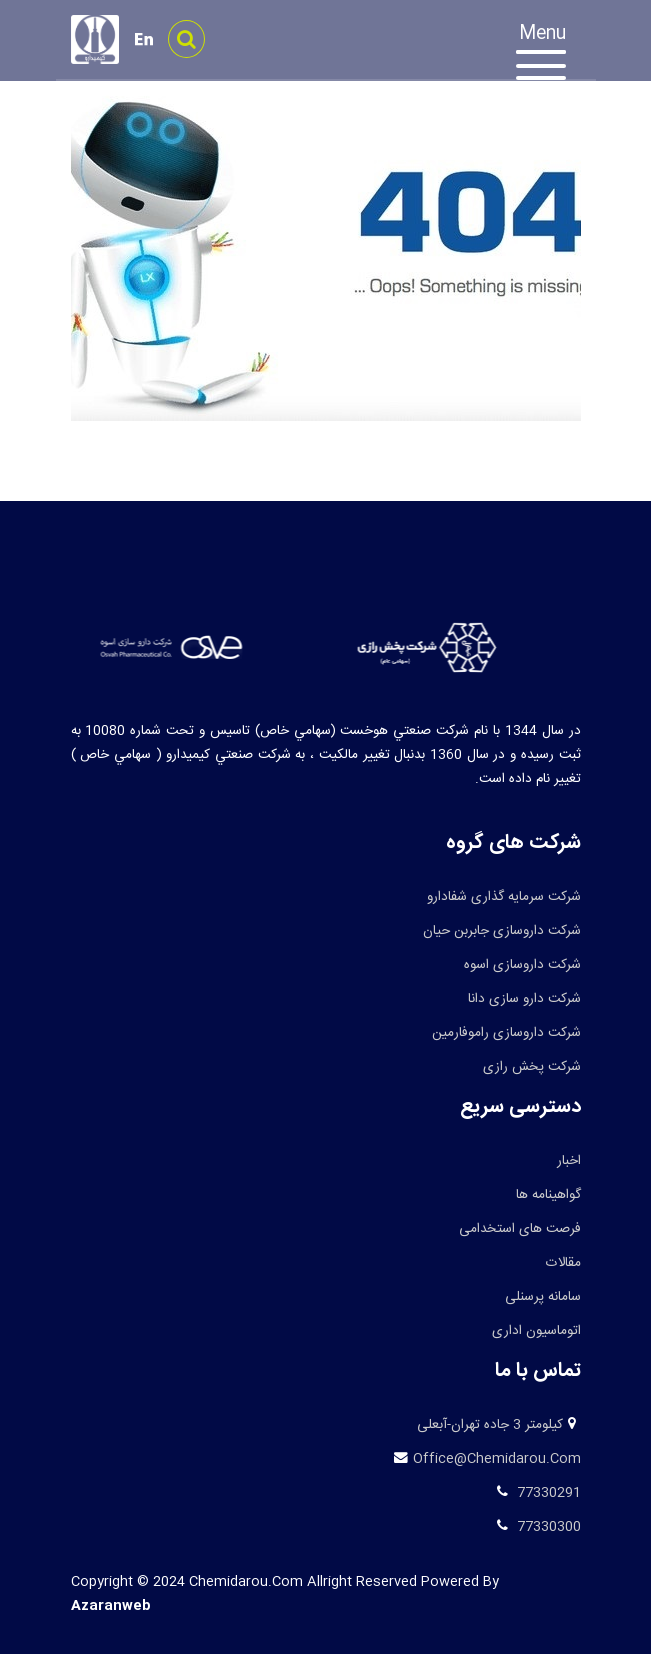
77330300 (547, 1527)
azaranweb (111, 1606)
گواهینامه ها (548, 1195)
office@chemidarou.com (497, 1459)
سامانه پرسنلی (543, 1297)
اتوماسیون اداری (536, 1331)
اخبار (569, 1161)
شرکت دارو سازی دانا (524, 999)
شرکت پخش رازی (532, 1067)
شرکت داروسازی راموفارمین (506, 1033)
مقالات (563, 1263)
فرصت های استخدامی (520, 1229)
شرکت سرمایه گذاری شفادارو (504, 897)
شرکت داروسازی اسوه (522, 965)
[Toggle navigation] (551, 55)
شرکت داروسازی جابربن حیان (502, 931)
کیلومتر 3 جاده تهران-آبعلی (490, 1425)
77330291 (547, 1493)
